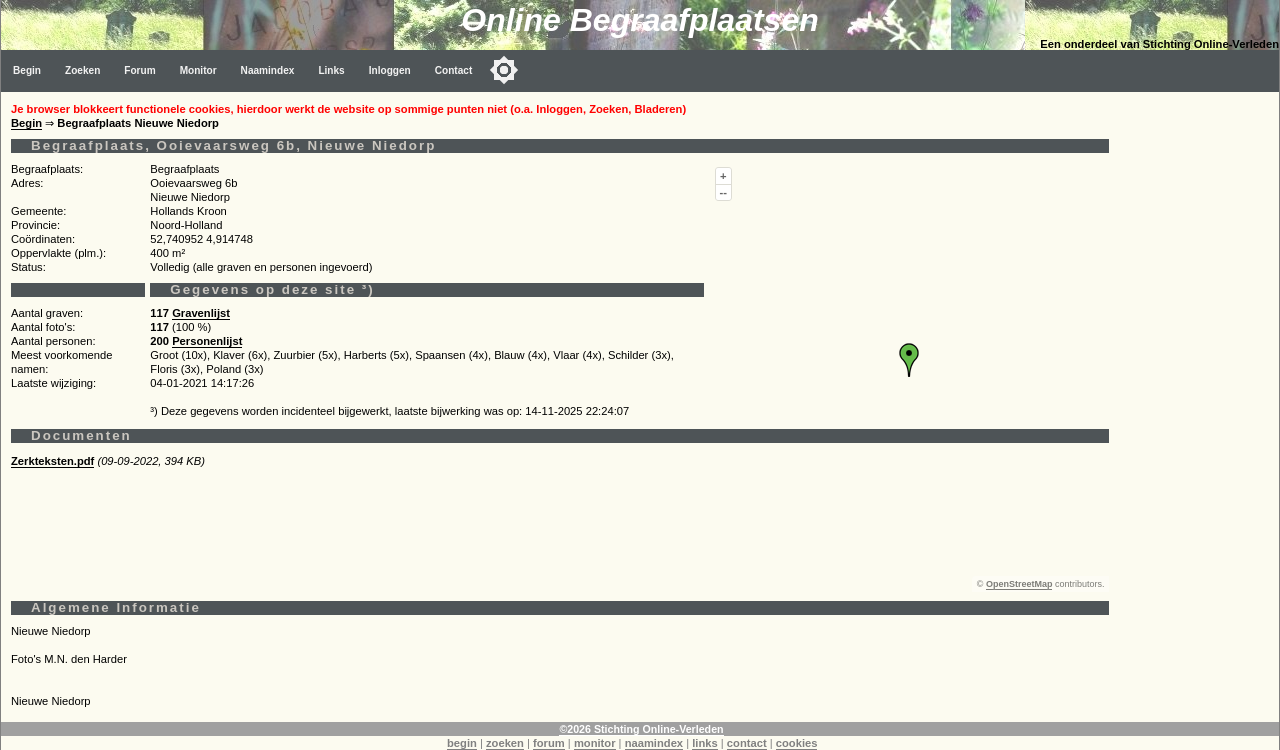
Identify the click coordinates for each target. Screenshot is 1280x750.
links (705, 743)
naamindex (654, 743)
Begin (27, 70)
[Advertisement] (1199, 392)
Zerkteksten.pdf (52, 461)
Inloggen (390, 70)
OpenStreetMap (1019, 584)
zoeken (505, 743)
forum (549, 743)
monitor (595, 743)
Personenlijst (207, 341)
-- (723, 192)
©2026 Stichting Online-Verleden (641, 729)
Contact (454, 70)
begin (462, 743)
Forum (139, 70)
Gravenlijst (201, 313)
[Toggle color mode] (504, 70)
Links (331, 70)
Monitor (198, 70)
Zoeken (82, 70)
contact (747, 743)
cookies (797, 743)
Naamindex (268, 70)
